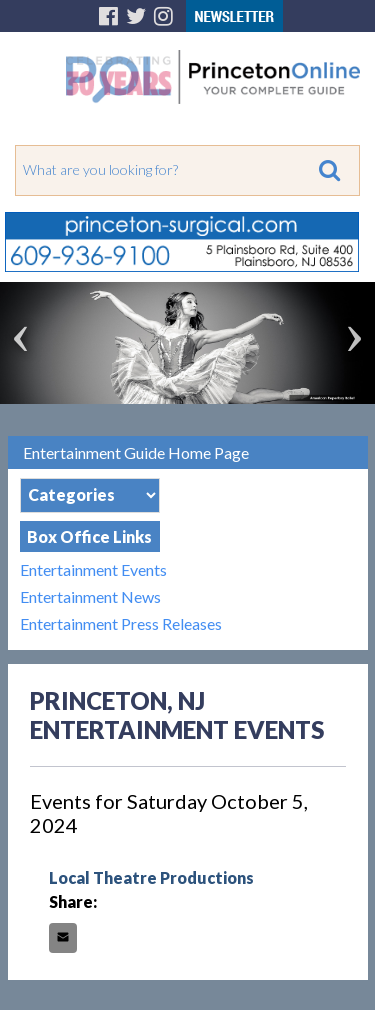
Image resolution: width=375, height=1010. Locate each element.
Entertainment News (90, 596)
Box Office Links (89, 536)
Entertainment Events (93, 569)
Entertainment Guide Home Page (136, 452)
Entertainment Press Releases (121, 623)
